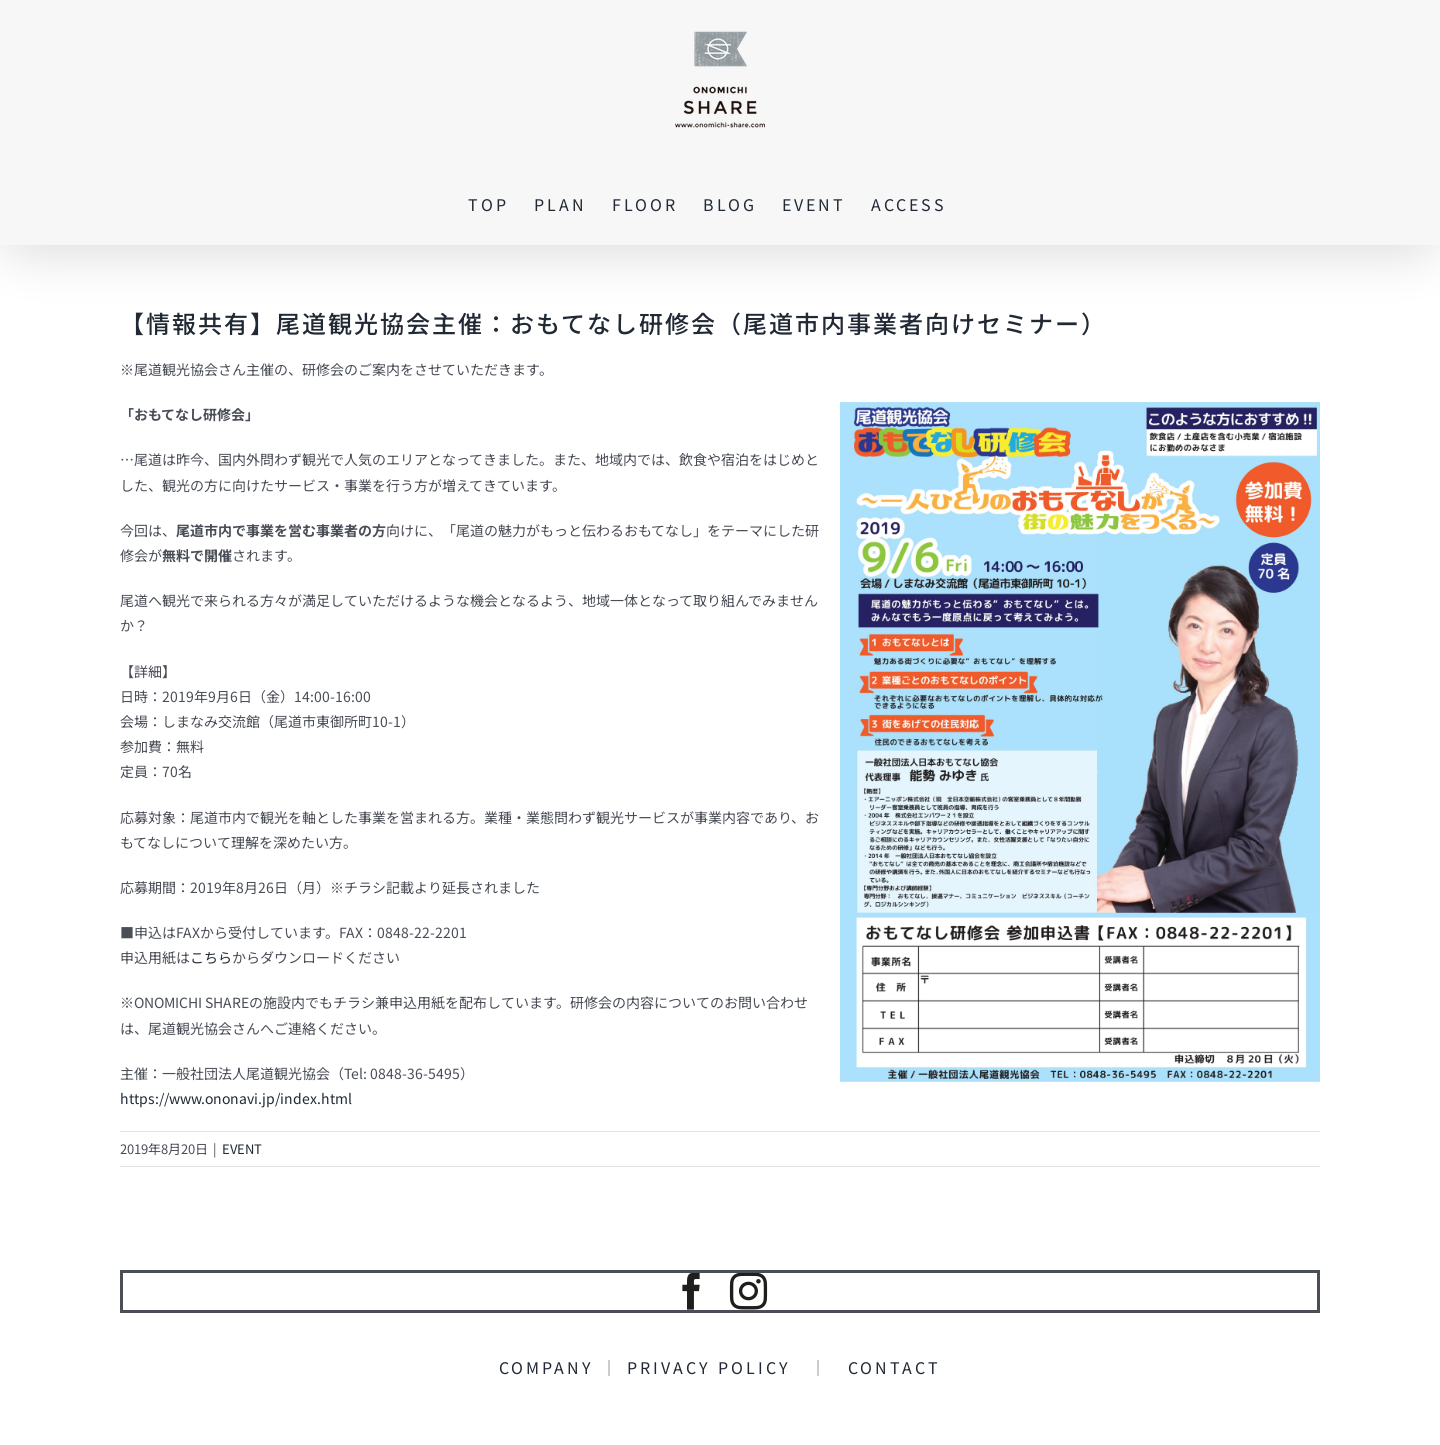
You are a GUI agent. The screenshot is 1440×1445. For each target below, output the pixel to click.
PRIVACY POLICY (718, 1367)
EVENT (242, 1148)
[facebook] (691, 1291)
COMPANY (550, 1367)
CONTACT (885, 1367)
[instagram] (748, 1291)
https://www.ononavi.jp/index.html (236, 1098)
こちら (211, 957)
